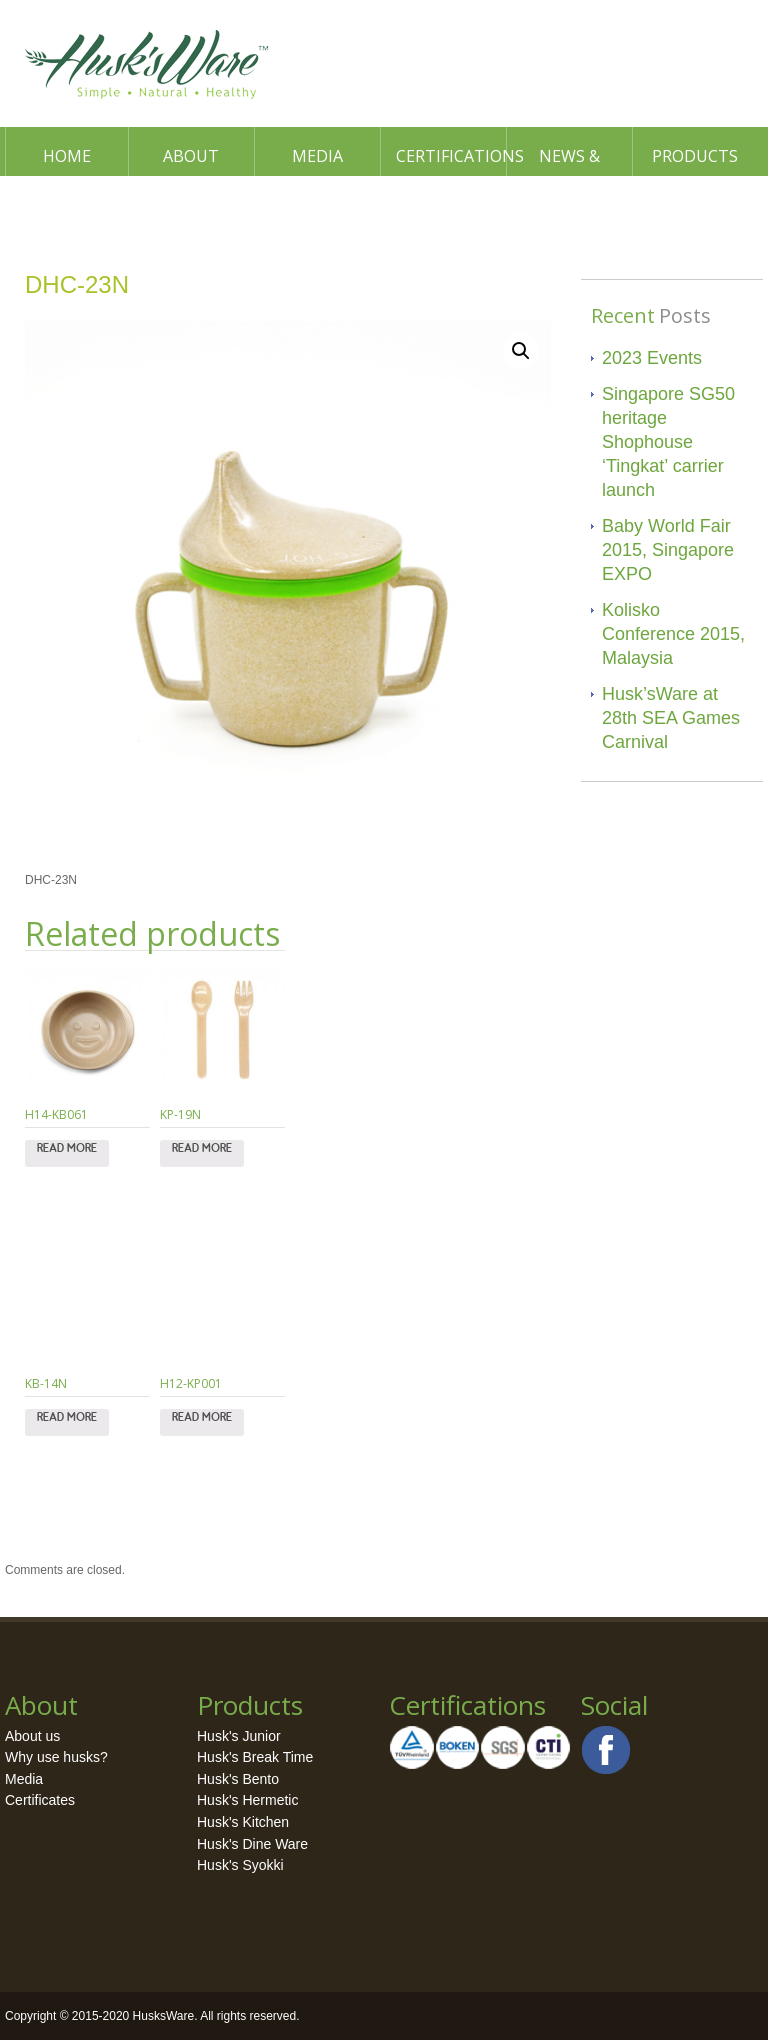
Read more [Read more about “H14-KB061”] (67, 1153)
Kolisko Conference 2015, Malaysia (673, 634)
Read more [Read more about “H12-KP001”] (202, 1422)
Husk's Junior (239, 1736)
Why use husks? (56, 1757)
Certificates (40, 1800)
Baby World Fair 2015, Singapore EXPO (668, 550)
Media (317, 156)
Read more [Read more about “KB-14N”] (67, 1422)
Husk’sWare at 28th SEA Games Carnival (671, 718)
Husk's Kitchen (243, 1822)
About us (32, 1736)
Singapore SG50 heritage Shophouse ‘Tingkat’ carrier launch (668, 442)
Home (67, 156)
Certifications (451, 156)
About (191, 156)
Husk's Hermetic (247, 1800)
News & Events (569, 160)
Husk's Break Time (255, 1757)
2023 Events (652, 358)
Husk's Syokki (240, 1865)
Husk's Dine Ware (252, 1844)
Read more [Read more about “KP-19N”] (202, 1153)
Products (695, 156)
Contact (68, 205)
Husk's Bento (238, 1779)
